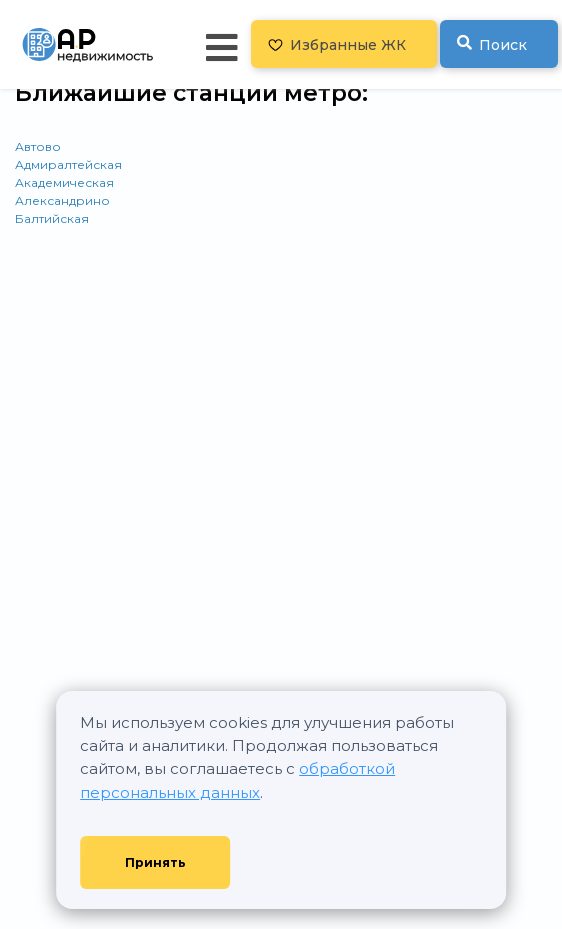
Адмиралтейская (68, 164)
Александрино (62, 200)
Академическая (64, 182)
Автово (38, 146)
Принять (155, 862)
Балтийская (52, 218)
